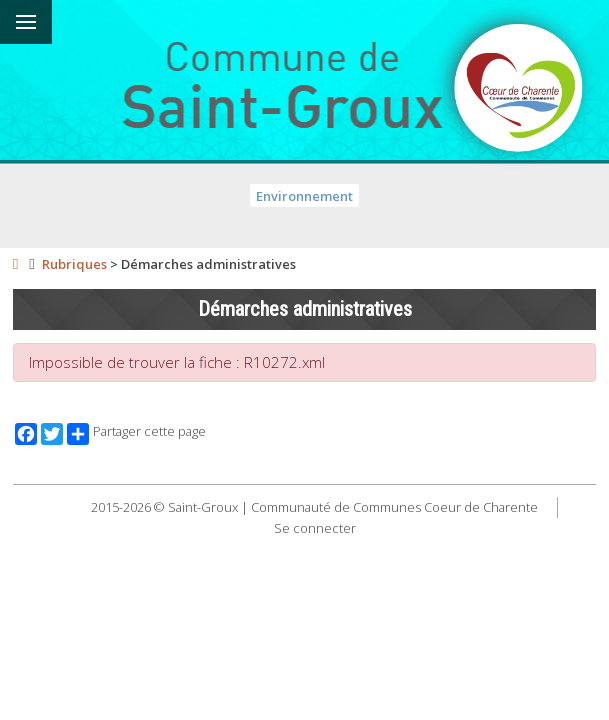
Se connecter (315, 528)
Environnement (304, 196)
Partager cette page (136, 434)
